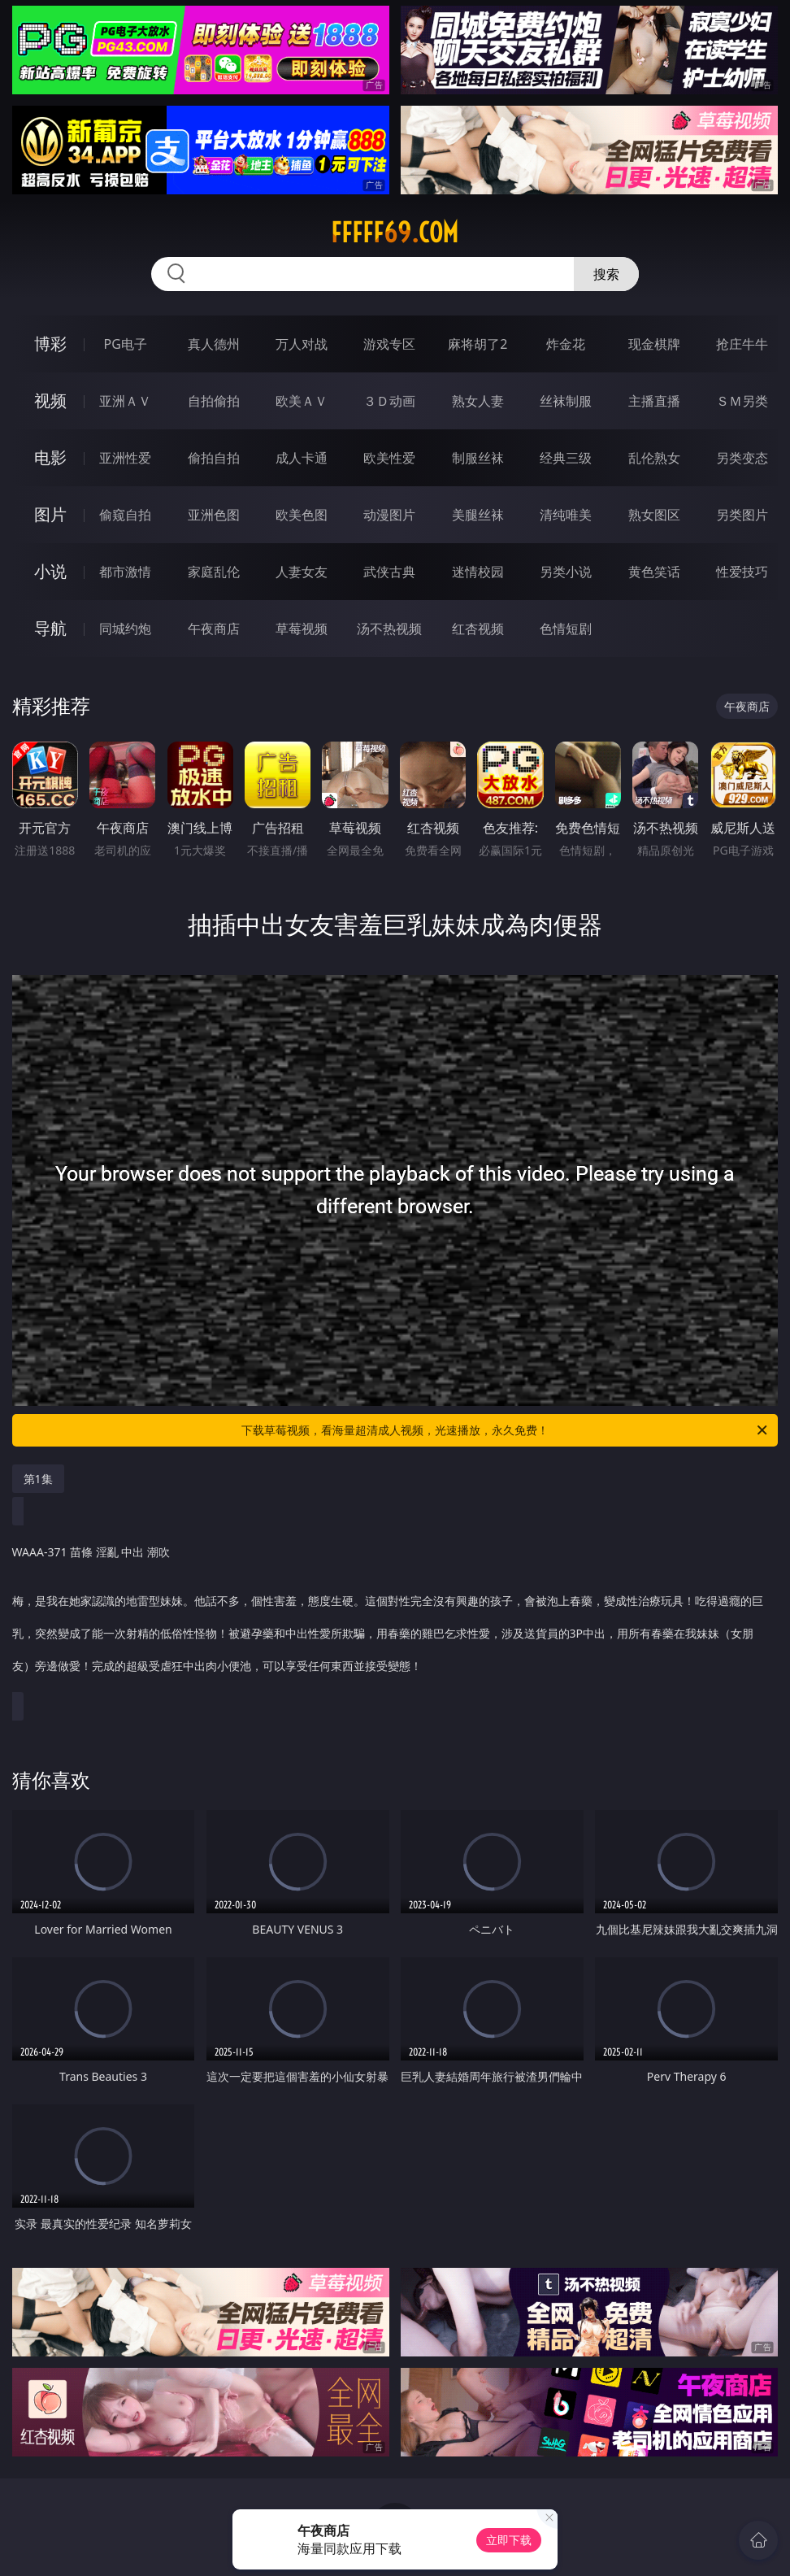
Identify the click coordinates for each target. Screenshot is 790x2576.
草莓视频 (302, 628)
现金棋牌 (654, 344)
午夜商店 (214, 628)
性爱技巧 (742, 572)
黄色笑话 (654, 572)
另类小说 (566, 572)
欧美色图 (302, 515)
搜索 (606, 274)
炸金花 (565, 344)
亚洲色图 (214, 515)
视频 (50, 400)
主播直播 (654, 401)
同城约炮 (125, 628)
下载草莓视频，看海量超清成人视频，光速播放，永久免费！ (505, 1430)
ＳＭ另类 (742, 401)
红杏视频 (478, 628)
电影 (50, 457)
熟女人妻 (478, 401)
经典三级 (566, 458)
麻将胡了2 (477, 344)
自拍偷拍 (214, 401)
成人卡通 (302, 458)
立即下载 (509, 2540)
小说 (50, 571)
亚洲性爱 (125, 458)
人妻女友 (302, 572)
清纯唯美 (566, 515)
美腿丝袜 (478, 515)
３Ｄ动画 (389, 401)
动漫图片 (389, 515)
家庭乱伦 (214, 572)
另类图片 (742, 515)
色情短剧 (566, 628)
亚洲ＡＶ (125, 401)
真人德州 (214, 344)
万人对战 (302, 344)
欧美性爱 (389, 458)
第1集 (38, 1478)
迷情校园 (478, 572)
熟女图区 (654, 515)
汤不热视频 (389, 628)
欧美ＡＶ (302, 401)
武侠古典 (389, 572)
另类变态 (742, 458)
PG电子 (125, 344)
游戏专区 (389, 344)
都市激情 (125, 572)
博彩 (50, 344)
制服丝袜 (478, 458)
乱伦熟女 (654, 458)
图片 (50, 514)
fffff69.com (394, 232)
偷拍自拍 (214, 458)
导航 (50, 628)
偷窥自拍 (125, 515)
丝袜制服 (566, 401)
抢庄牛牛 (742, 344)
